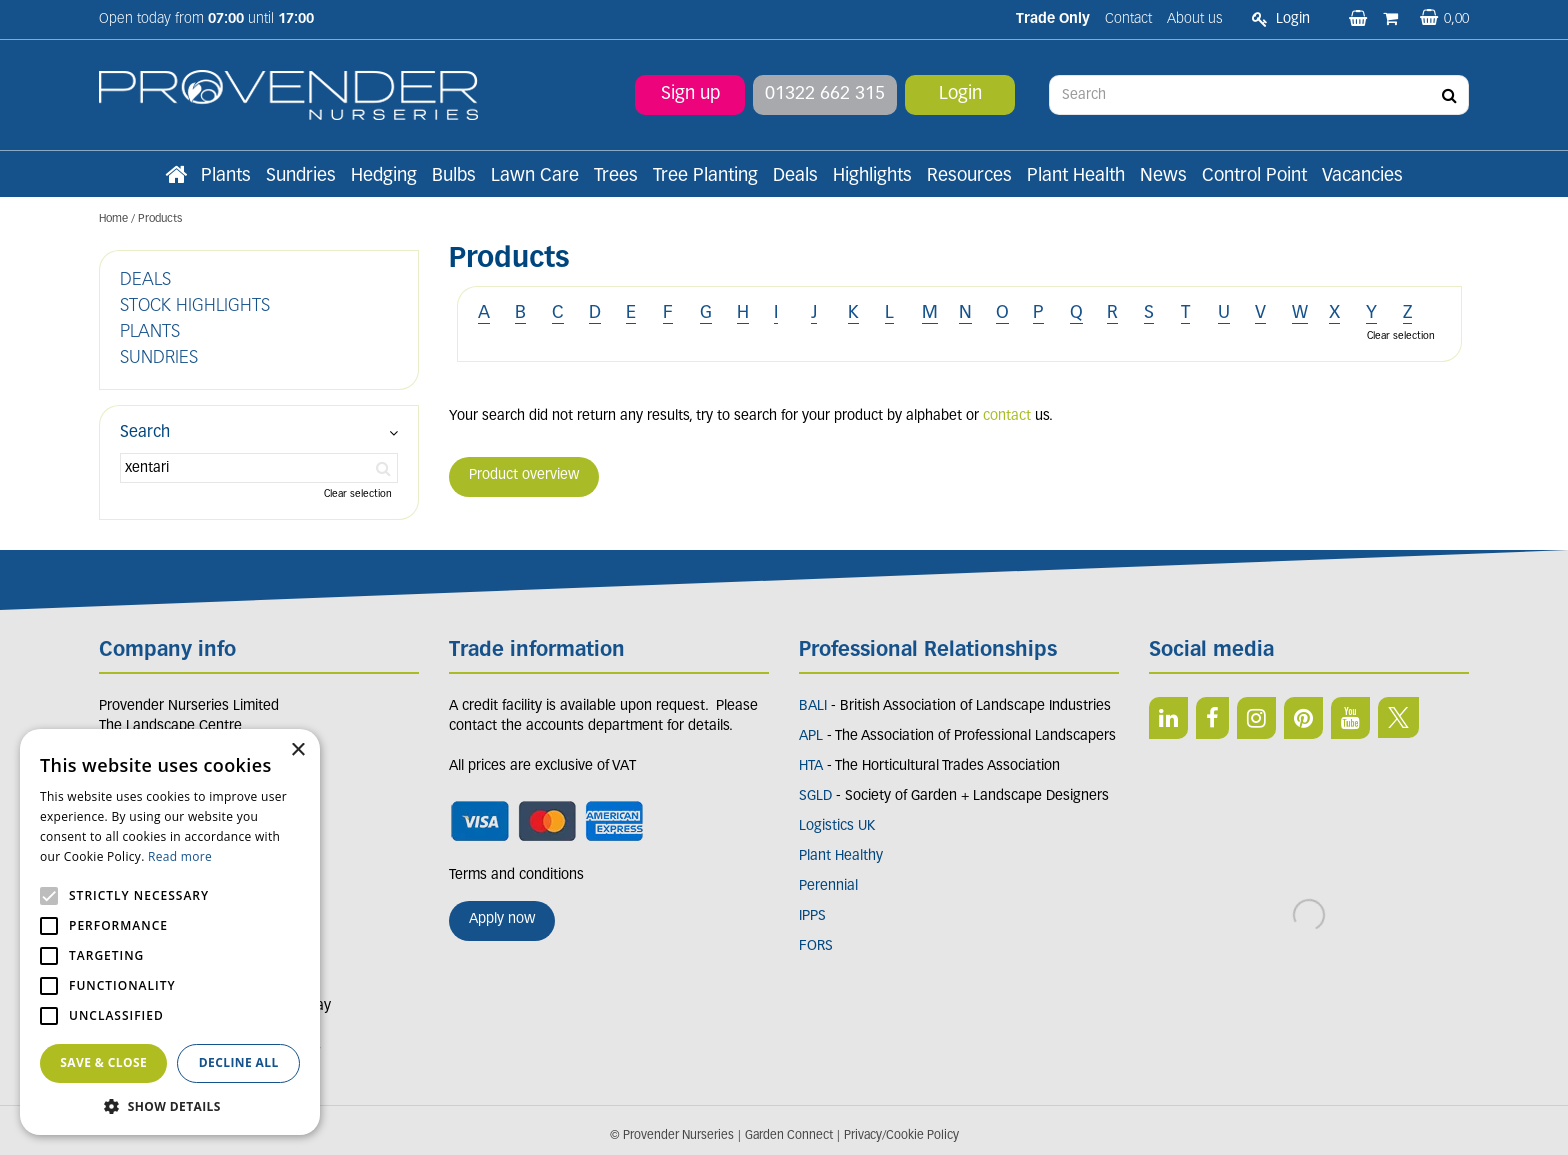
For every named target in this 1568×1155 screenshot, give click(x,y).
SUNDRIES (159, 358)
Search (145, 433)
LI (1168, 718)
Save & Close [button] (103, 1062)
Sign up (690, 94)
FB (1212, 718)
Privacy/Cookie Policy (901, 1136)
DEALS (145, 280)
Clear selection (1401, 336)
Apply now (502, 919)
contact (1007, 416)
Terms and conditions (516, 875)
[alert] (170, 932)
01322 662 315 (825, 94)
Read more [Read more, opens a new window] (180, 856)
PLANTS (150, 332)
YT (1350, 718)
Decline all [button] (239, 1062)
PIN (1303, 718)
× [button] (297, 750)
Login (960, 94)
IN (1256, 718)
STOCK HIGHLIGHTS (195, 306)
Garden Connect (789, 1136)
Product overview (524, 475)
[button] (170, 1105)
